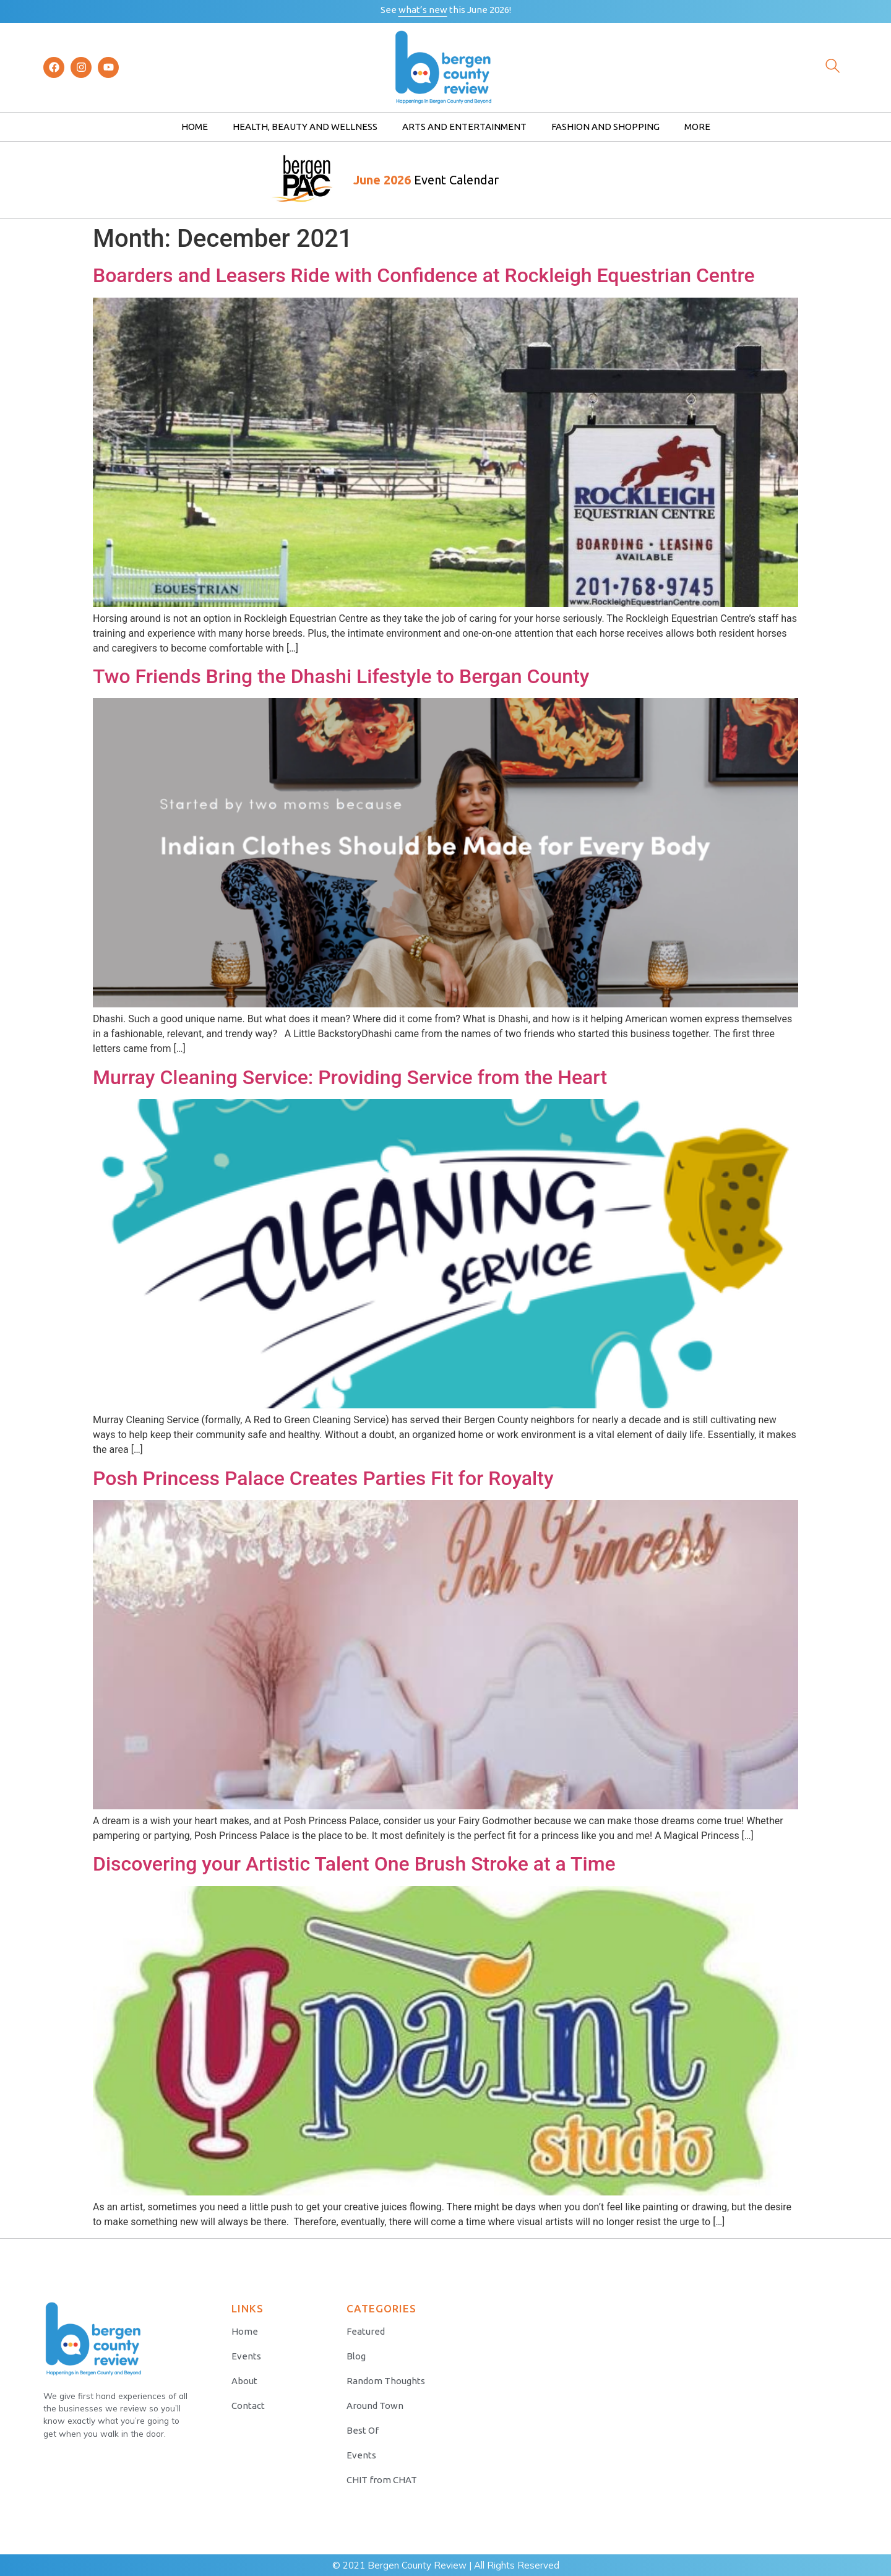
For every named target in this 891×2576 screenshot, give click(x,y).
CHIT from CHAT (381, 2480)
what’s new (422, 9)
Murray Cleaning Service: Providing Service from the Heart (350, 1077)
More (697, 126)
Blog (356, 2356)
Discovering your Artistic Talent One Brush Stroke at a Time (354, 1864)
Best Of (362, 2430)
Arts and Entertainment (464, 126)
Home (194, 126)
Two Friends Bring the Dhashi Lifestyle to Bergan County (341, 676)
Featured (365, 2331)
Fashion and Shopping (605, 126)
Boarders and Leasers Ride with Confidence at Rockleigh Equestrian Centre (424, 275)
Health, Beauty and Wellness (305, 126)
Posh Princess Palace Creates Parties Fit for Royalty (323, 1478)
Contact (248, 2405)
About (244, 2381)
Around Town (374, 2405)
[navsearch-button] (832, 67)
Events (246, 2356)
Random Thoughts (385, 2381)
